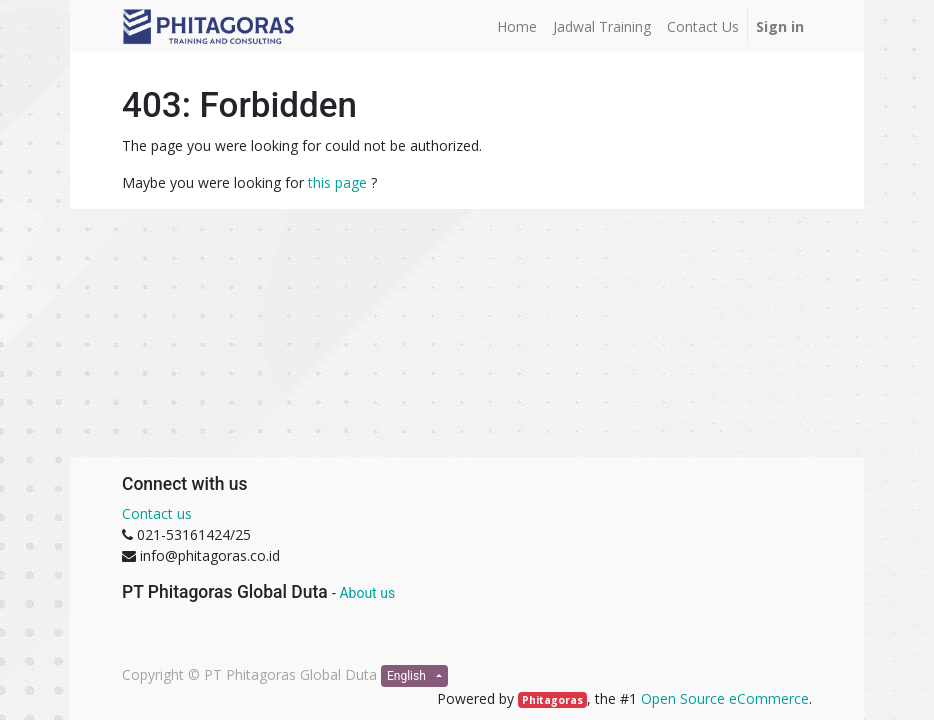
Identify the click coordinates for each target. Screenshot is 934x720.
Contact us (157, 513)
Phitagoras (552, 700)
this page (337, 182)
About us (367, 593)
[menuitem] (517, 26)
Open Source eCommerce (725, 698)
